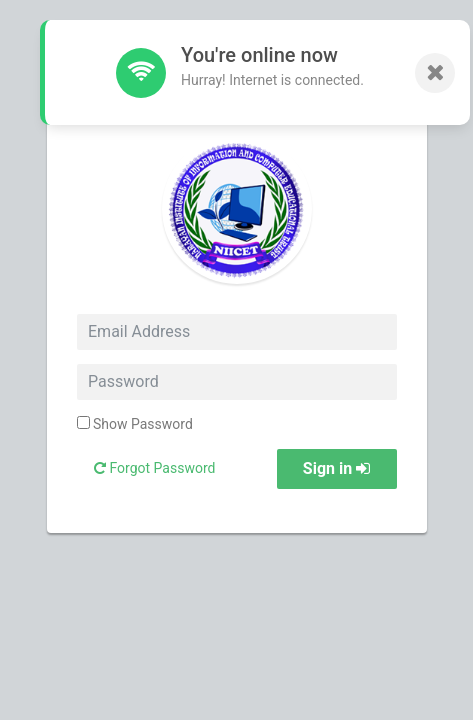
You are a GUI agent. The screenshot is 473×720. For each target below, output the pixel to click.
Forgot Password (154, 468)
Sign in (336, 468)
